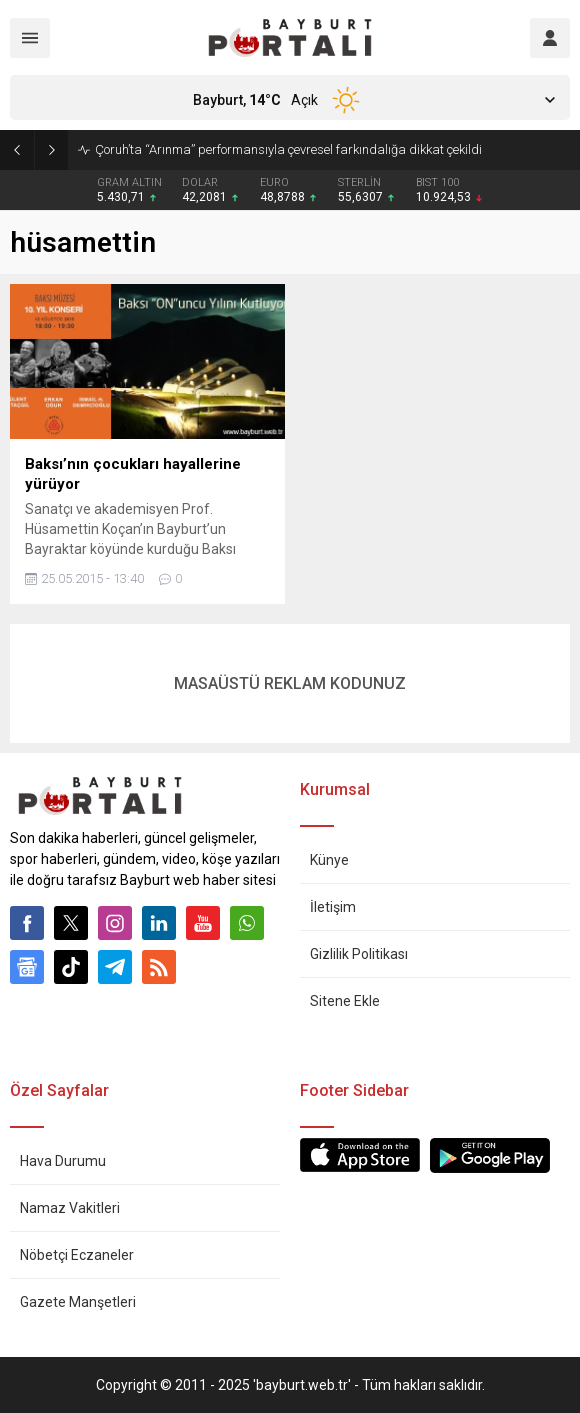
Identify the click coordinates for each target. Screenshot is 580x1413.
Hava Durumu (63, 1161)
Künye (329, 860)
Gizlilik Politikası (359, 954)
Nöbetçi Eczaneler (77, 1255)
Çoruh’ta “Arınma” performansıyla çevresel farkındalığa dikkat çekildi (288, 149)
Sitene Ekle (345, 1001)
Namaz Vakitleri (70, 1208)
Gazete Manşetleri (78, 1302)
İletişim (333, 907)
